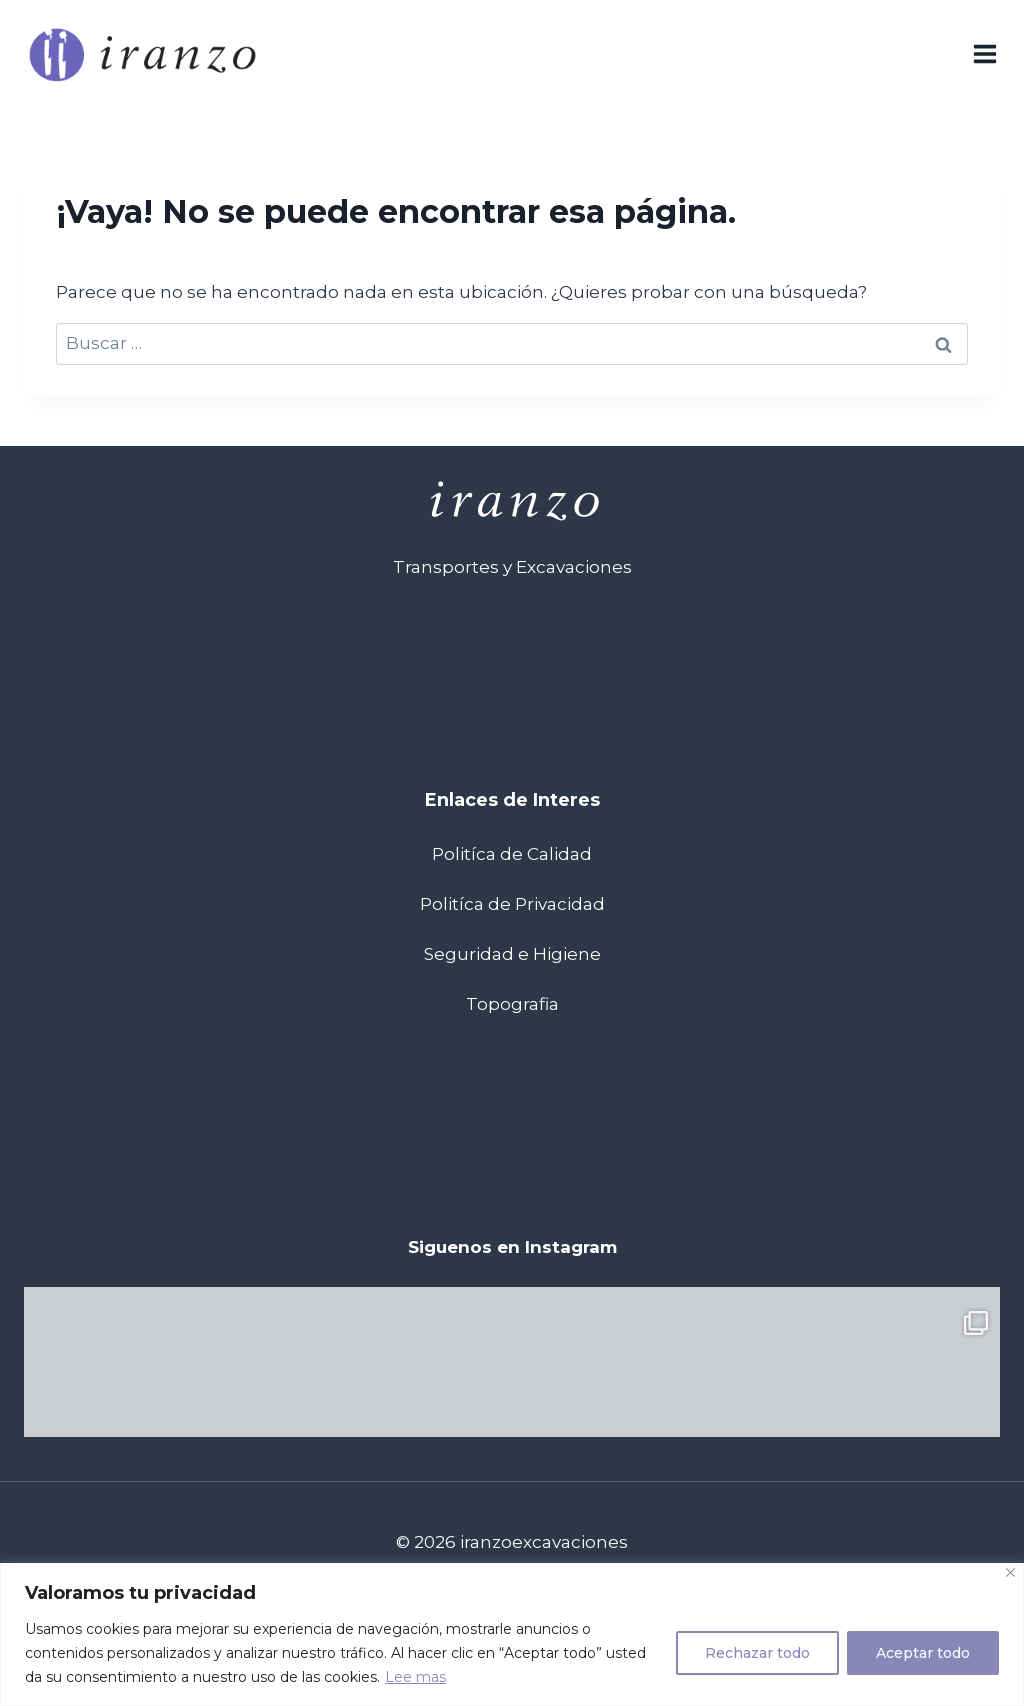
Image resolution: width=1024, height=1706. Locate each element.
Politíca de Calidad (512, 854)
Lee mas (415, 1677)
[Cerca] (1010, 1572)
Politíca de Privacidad (512, 904)
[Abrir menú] (985, 54)
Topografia (512, 1004)
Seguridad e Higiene (512, 954)
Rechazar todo (757, 1653)
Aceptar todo (923, 1653)
